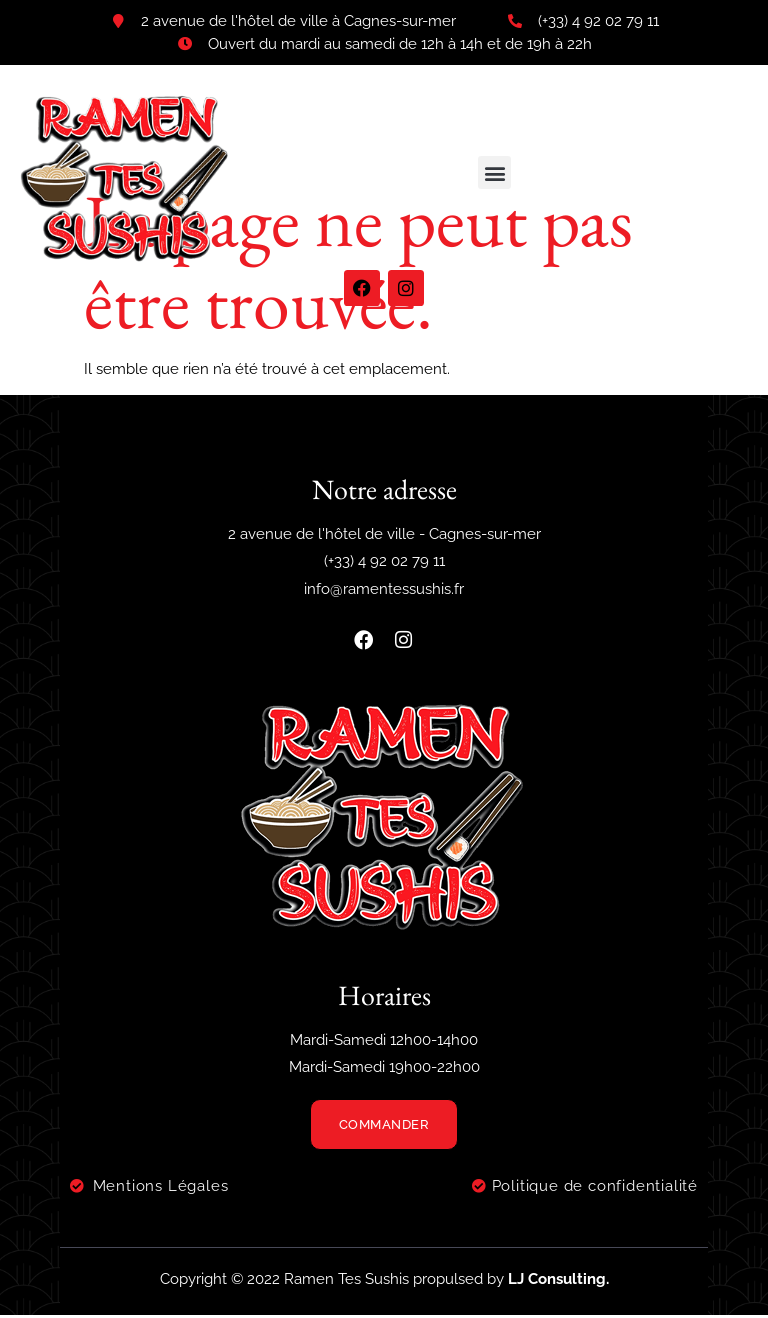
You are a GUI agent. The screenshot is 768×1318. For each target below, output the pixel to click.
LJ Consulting (557, 1282)
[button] (494, 172)
